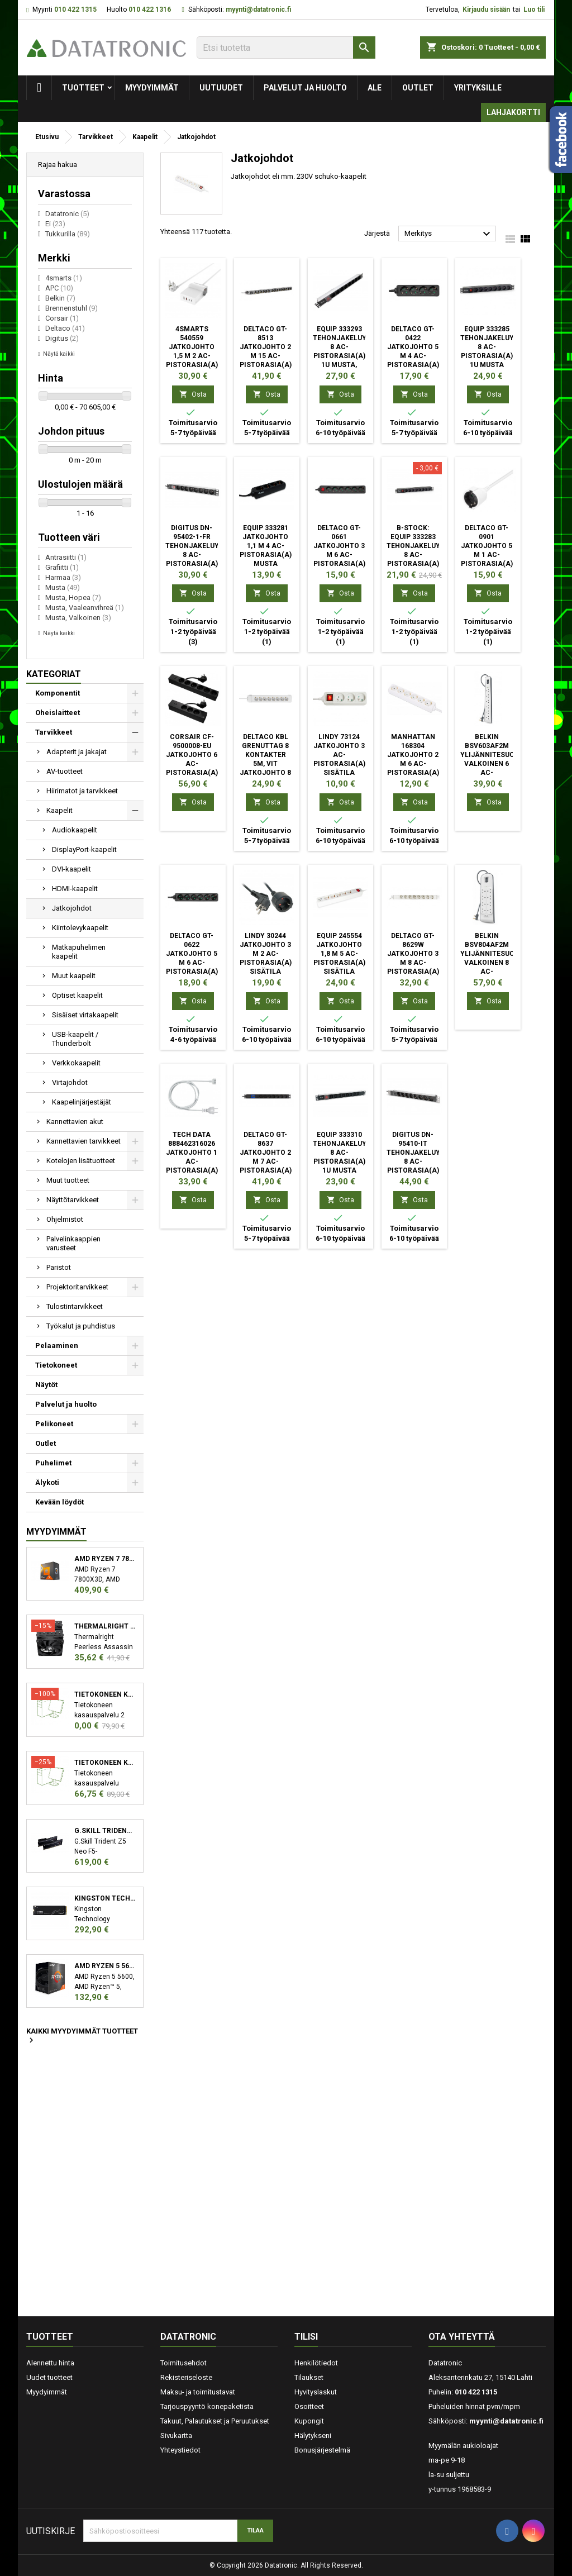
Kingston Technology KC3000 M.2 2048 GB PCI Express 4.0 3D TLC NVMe (104, 1898)
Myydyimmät (152, 87)
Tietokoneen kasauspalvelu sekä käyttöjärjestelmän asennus (104, 1762)
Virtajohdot (70, 1082)
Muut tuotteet (67, 1180)
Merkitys (448, 234)
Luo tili (534, 9)
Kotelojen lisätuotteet (80, 1160)
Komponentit (57, 693)
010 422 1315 (75, 9)
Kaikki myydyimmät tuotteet (82, 2036)
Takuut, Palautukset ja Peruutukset (214, 2421)
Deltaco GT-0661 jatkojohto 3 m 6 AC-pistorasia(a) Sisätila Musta (339, 554)
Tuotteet (83, 87)
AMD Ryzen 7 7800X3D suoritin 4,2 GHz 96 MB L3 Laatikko (104, 1558)
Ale (375, 87)
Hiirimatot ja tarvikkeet (82, 791)
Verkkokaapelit (76, 1063)
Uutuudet (221, 87)
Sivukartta (176, 2435)
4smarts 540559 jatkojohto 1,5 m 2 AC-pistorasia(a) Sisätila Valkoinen (192, 356)
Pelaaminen (56, 1345)
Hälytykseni (312, 2435)
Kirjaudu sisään (486, 9)
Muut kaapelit (74, 976)
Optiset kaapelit (77, 995)
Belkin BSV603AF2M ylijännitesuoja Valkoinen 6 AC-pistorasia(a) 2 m (491, 763)
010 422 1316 (149, 9)
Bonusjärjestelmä (322, 2450)
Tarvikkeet (53, 732)
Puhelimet (53, 1463)
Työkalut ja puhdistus (80, 1326)
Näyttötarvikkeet (72, 1200)
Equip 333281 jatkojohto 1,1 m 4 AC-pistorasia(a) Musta (266, 546)
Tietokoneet (56, 1365)
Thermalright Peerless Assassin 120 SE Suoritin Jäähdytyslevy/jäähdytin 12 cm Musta (104, 1626)
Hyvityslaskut (315, 2392)
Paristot (58, 1267)
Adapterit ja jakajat (76, 751)
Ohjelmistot (64, 1219)
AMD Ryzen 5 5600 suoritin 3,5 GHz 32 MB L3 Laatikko (104, 1966)
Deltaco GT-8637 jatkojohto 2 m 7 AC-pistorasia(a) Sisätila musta (266, 1161)
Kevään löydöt (59, 1502)
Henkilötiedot (316, 2363)
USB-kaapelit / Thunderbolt (75, 1038)
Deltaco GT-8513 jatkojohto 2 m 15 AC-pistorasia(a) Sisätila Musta (266, 356)
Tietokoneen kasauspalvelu (104, 1694)
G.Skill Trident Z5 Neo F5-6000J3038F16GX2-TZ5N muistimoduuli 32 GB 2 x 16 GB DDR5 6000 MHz (104, 1830)
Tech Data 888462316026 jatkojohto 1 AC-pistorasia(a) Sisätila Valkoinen (192, 1161)
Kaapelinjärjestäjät (81, 1102)
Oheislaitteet (57, 712)
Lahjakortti (513, 112)
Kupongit (309, 2421)
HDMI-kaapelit (75, 888)
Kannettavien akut (74, 1121)
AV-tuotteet (64, 771)
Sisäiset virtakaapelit (85, 1015)
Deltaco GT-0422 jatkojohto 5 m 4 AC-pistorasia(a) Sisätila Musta (413, 356)
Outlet (417, 87)
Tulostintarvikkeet (74, 1306)
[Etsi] (286, 47)
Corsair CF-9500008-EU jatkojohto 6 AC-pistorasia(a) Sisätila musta (192, 763)
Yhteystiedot (180, 2450)
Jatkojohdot (72, 908)
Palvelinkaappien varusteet (73, 1243)
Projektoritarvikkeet (77, 1287)
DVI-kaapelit (71, 869)
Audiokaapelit (74, 830)
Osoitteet (309, 2406)
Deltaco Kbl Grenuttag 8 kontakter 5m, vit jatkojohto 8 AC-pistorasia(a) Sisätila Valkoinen (266, 772)
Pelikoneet (54, 1424)
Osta (193, 394)
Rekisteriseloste (186, 2377)
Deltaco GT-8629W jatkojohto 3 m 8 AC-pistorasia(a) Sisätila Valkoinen (413, 962)
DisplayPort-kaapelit (84, 849)
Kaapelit (59, 810)
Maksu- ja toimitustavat (197, 2392)
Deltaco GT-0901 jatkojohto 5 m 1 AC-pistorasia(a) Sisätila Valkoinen (487, 554)
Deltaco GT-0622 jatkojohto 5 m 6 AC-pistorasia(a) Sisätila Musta (192, 962)
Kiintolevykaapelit (80, 927)
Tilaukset (308, 2377)
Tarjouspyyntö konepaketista (207, 2406)
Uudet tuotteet (49, 2377)
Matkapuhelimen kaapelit (79, 951)
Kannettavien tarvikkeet (83, 1141)
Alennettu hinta (50, 2363)
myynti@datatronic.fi (258, 9)
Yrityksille (478, 87)
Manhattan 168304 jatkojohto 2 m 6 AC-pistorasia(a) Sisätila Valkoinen (413, 763)
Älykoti (47, 1482)
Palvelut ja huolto (305, 87)
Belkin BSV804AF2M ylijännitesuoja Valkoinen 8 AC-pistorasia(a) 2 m (491, 962)
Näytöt (46, 1384)
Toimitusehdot (183, 2363)
